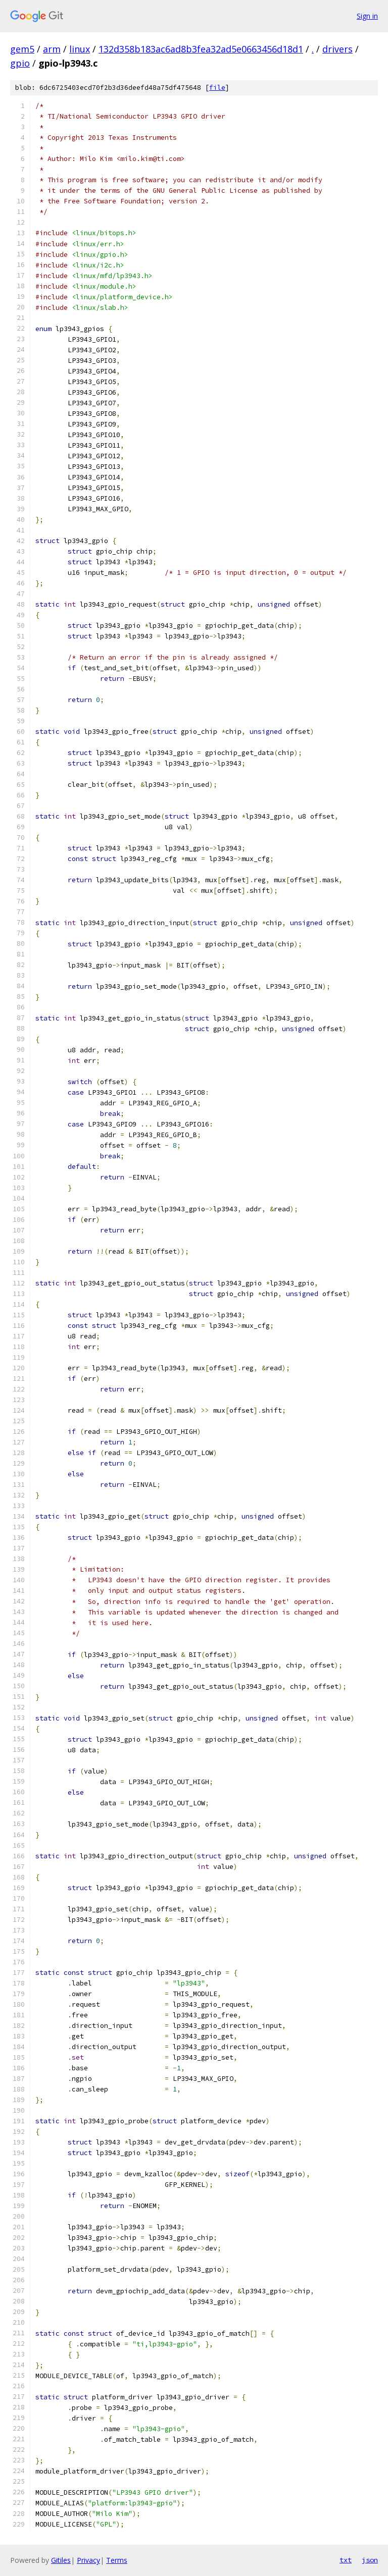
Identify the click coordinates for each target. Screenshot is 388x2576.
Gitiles (61, 2560)
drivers (337, 49)
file (217, 87)
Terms (116, 2560)
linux (79, 49)
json (370, 2559)
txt (346, 2559)
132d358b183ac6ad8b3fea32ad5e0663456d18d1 (201, 49)
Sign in (367, 16)
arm (52, 49)
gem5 (22, 49)
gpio (20, 63)
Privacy (88, 2560)
